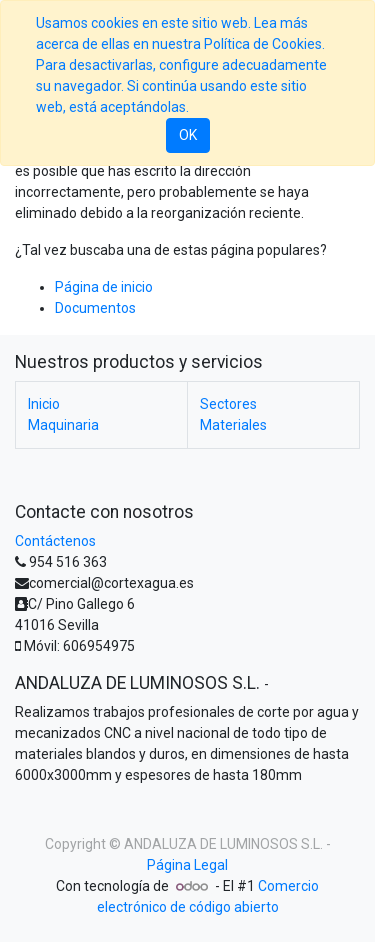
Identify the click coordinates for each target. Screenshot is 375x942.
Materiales (233, 425)
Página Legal (187, 865)
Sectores (254, 404)
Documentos (95, 308)
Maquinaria (63, 425)
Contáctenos (55, 541)
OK (188, 135)
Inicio (44, 404)
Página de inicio (104, 287)
